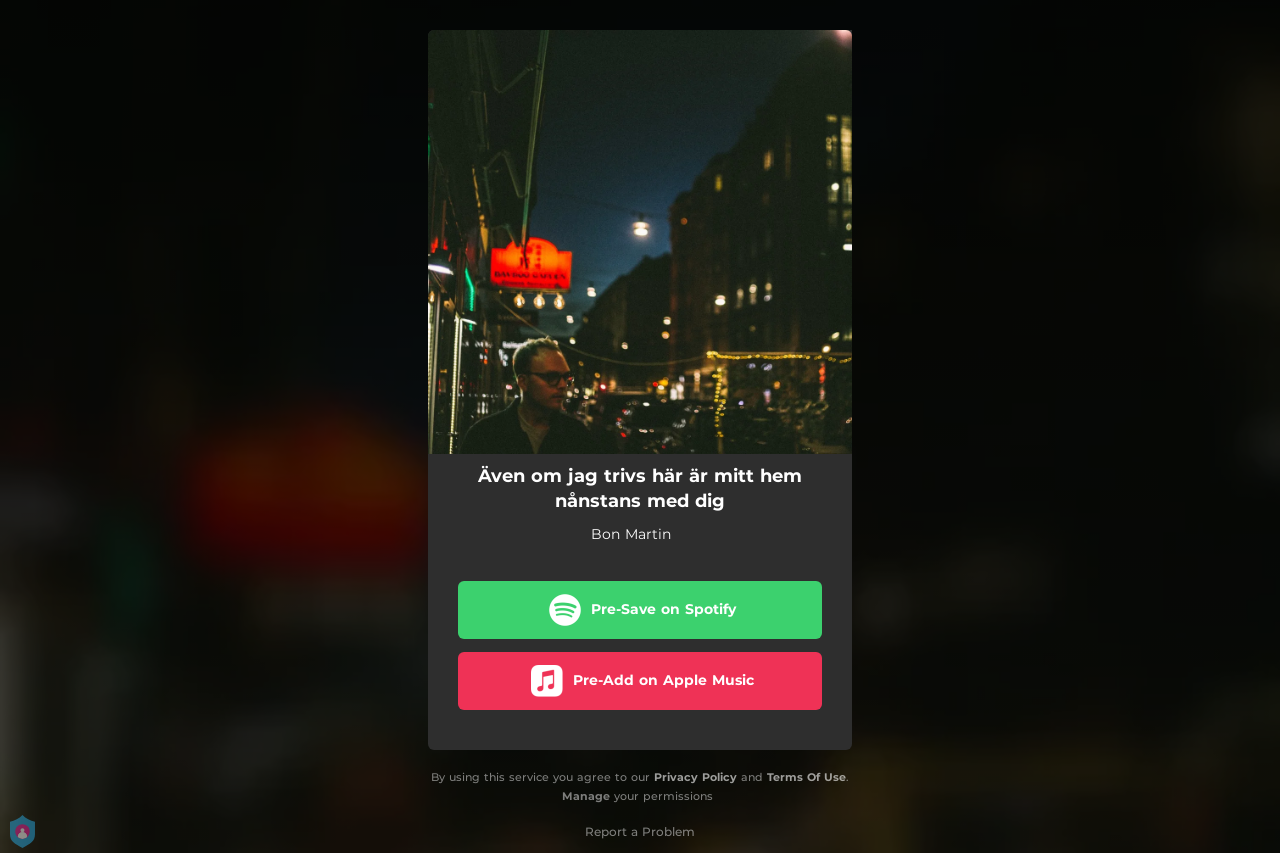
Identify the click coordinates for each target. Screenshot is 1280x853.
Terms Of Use (806, 777)
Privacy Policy (695, 777)
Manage (586, 796)
